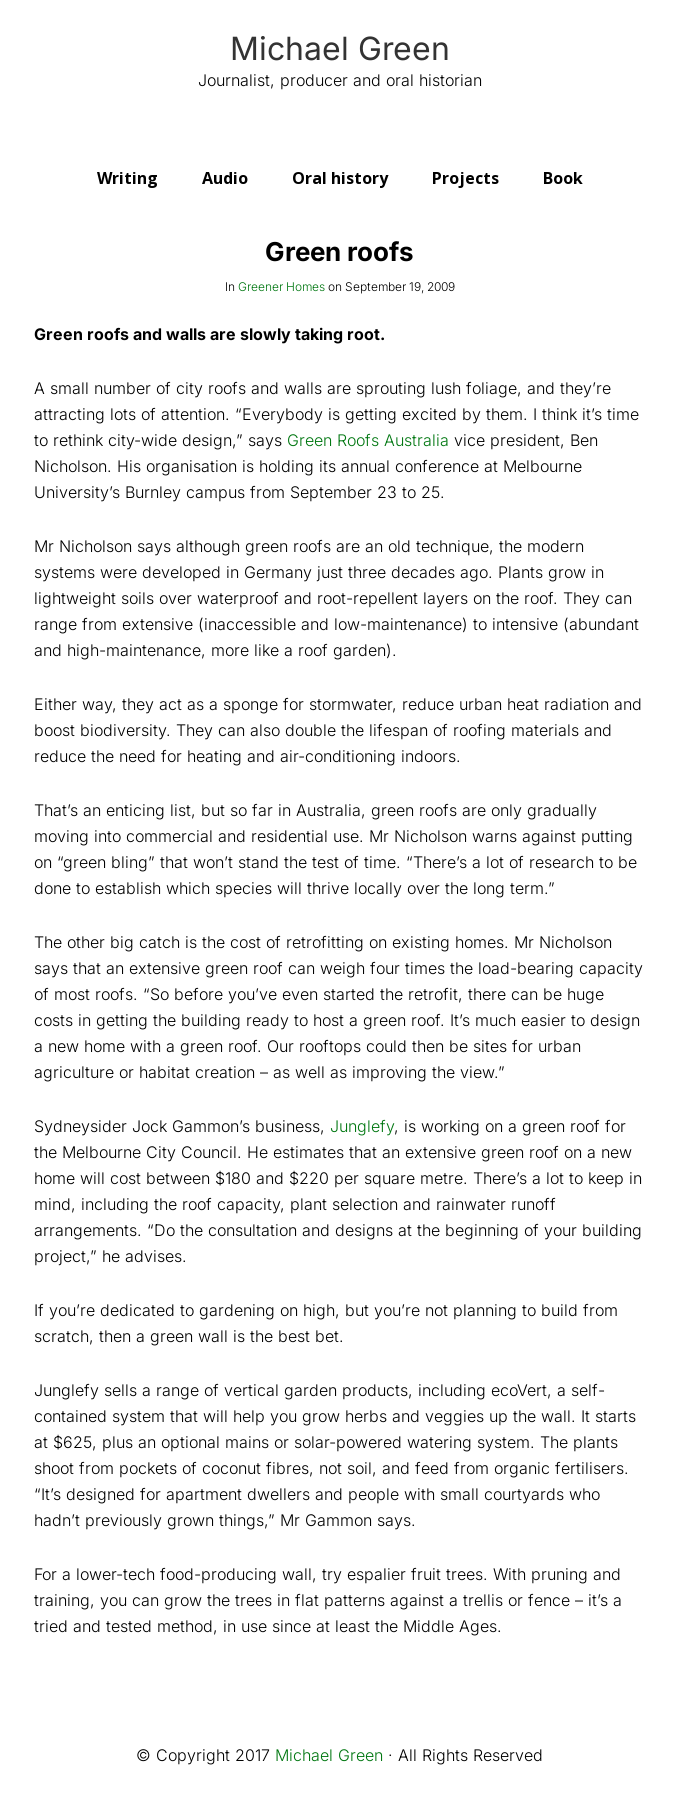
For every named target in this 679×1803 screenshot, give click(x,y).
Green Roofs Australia (368, 440)
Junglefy (362, 1126)
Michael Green (340, 49)
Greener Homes (281, 286)
